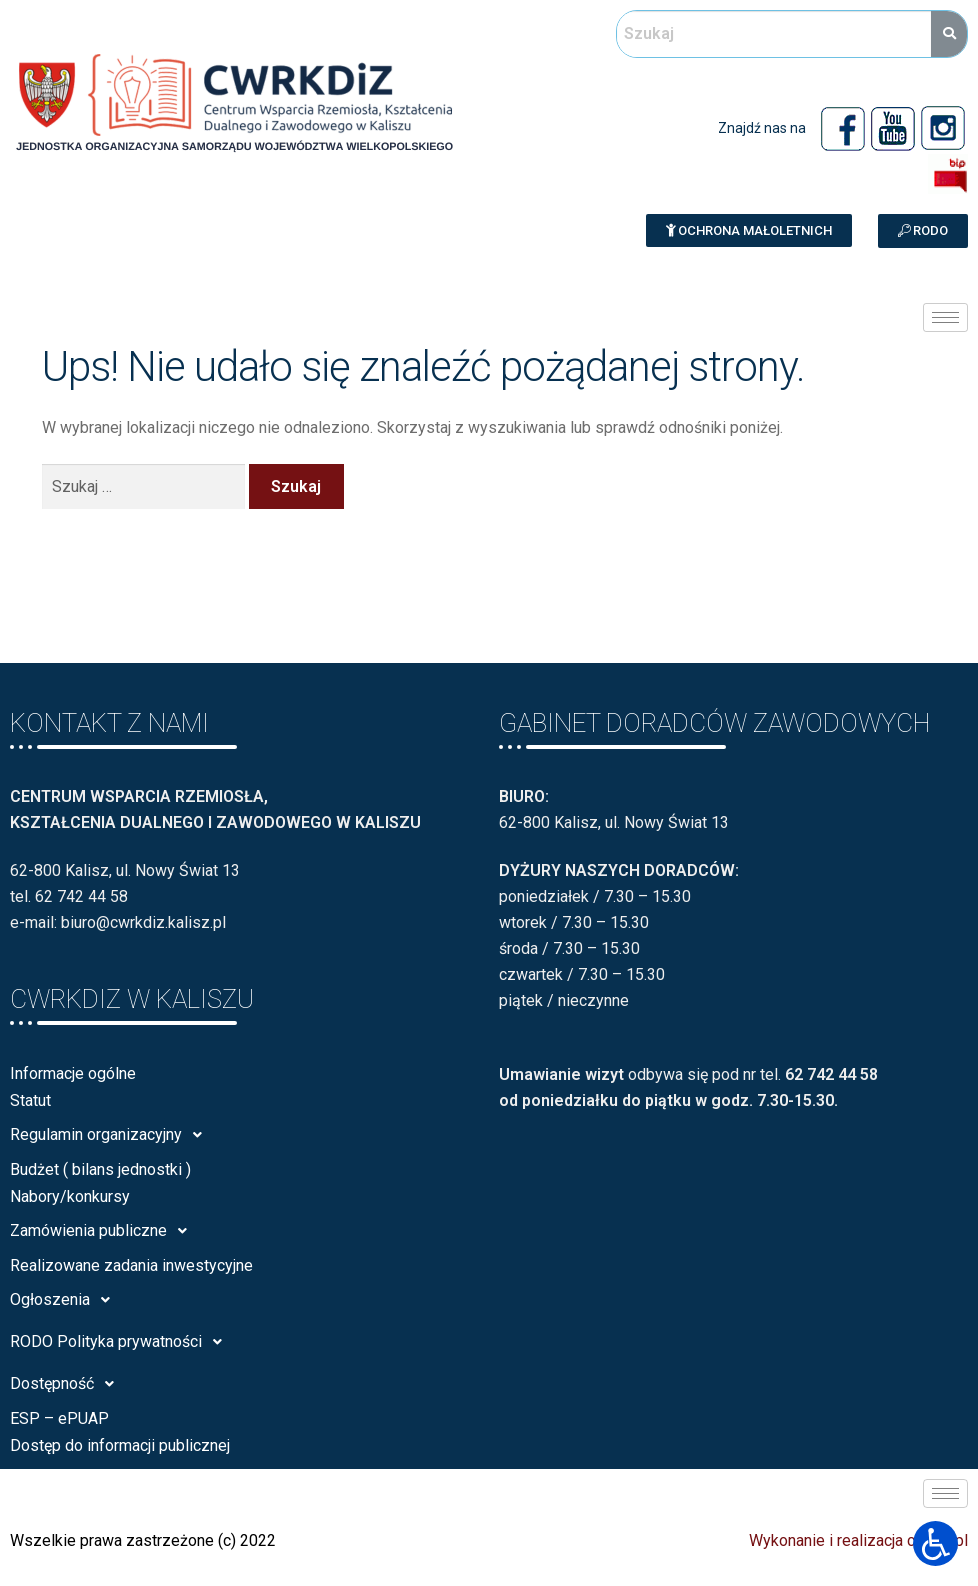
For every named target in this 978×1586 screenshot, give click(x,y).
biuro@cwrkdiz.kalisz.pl (143, 922)
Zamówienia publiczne (104, 1231)
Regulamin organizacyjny (111, 1135)
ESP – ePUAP (59, 1418)
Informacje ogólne (73, 1073)
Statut (30, 1100)
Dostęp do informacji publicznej (120, 1445)
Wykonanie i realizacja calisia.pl (858, 1540)
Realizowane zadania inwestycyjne (131, 1265)
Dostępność (67, 1384)
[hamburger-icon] (945, 317)
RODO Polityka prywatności (121, 1342)
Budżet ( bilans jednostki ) (100, 1169)
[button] (749, 230)
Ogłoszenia (65, 1300)
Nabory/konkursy (70, 1196)
